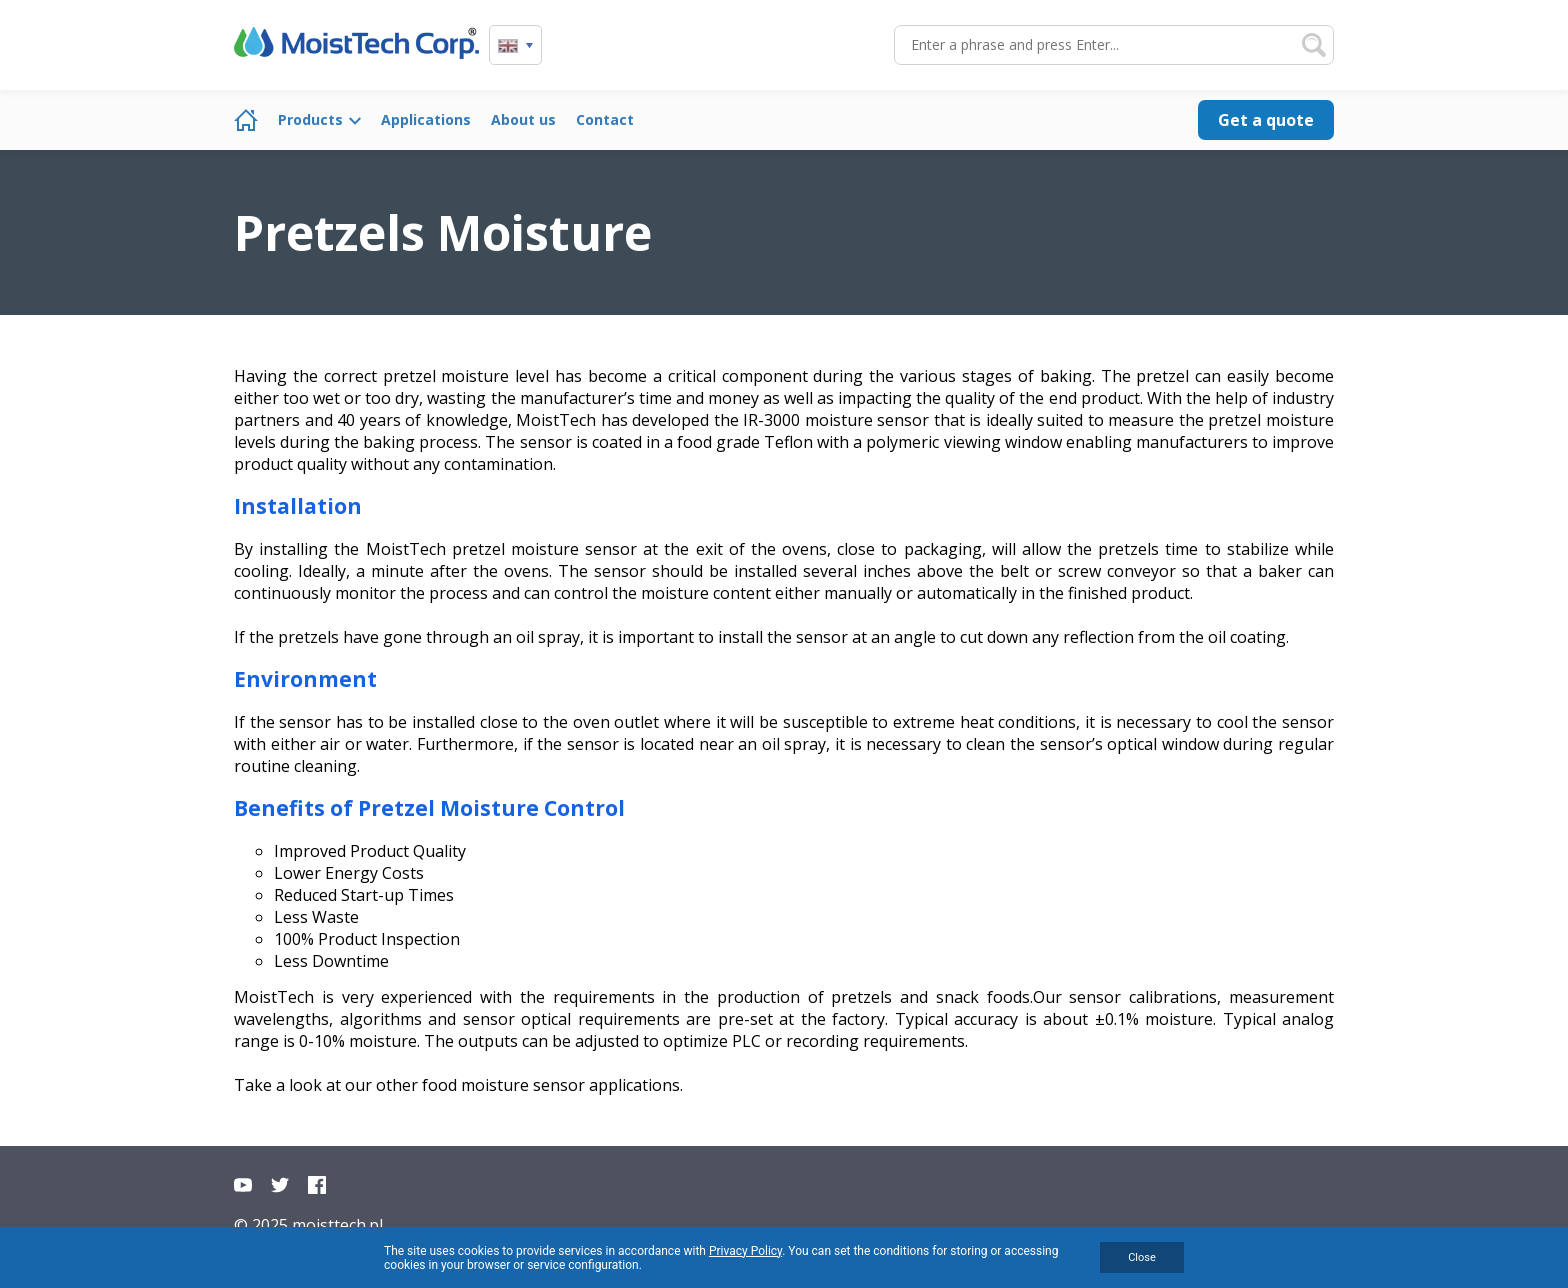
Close (1142, 1257)
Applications (426, 119)
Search (1314, 45)
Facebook (317, 1185)
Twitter (280, 1185)
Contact (605, 119)
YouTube (243, 1185)
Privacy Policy (745, 1251)
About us (523, 119)
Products (310, 119)
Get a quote (1266, 120)
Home (246, 120)
